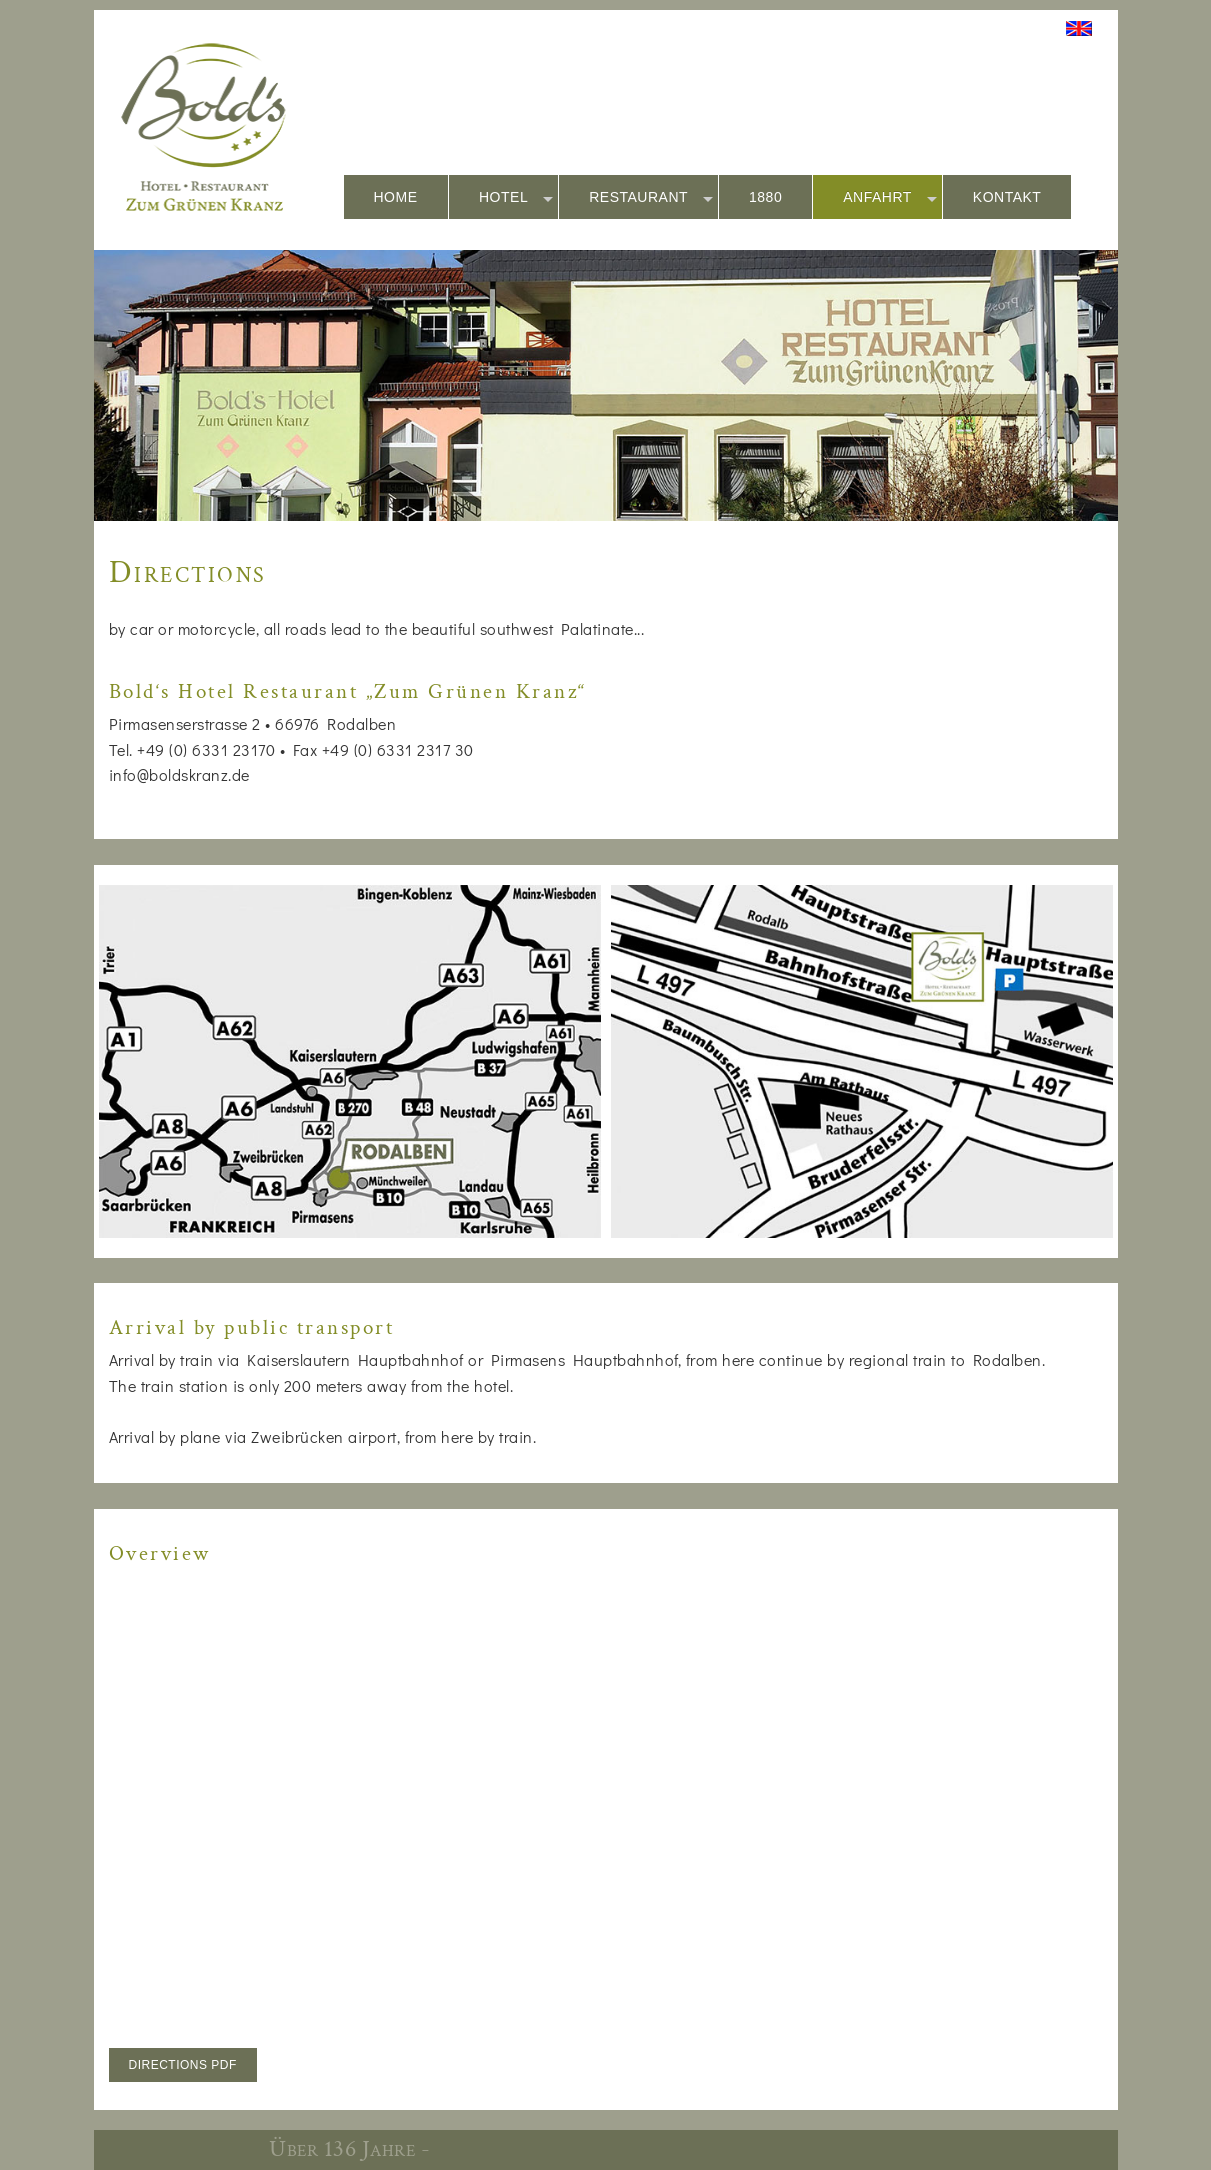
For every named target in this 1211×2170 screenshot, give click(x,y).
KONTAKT (1007, 197)
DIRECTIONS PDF (183, 2065)
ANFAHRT (890, 198)
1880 (765, 197)
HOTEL (516, 198)
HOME (396, 197)
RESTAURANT (651, 198)
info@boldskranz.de (179, 774)
